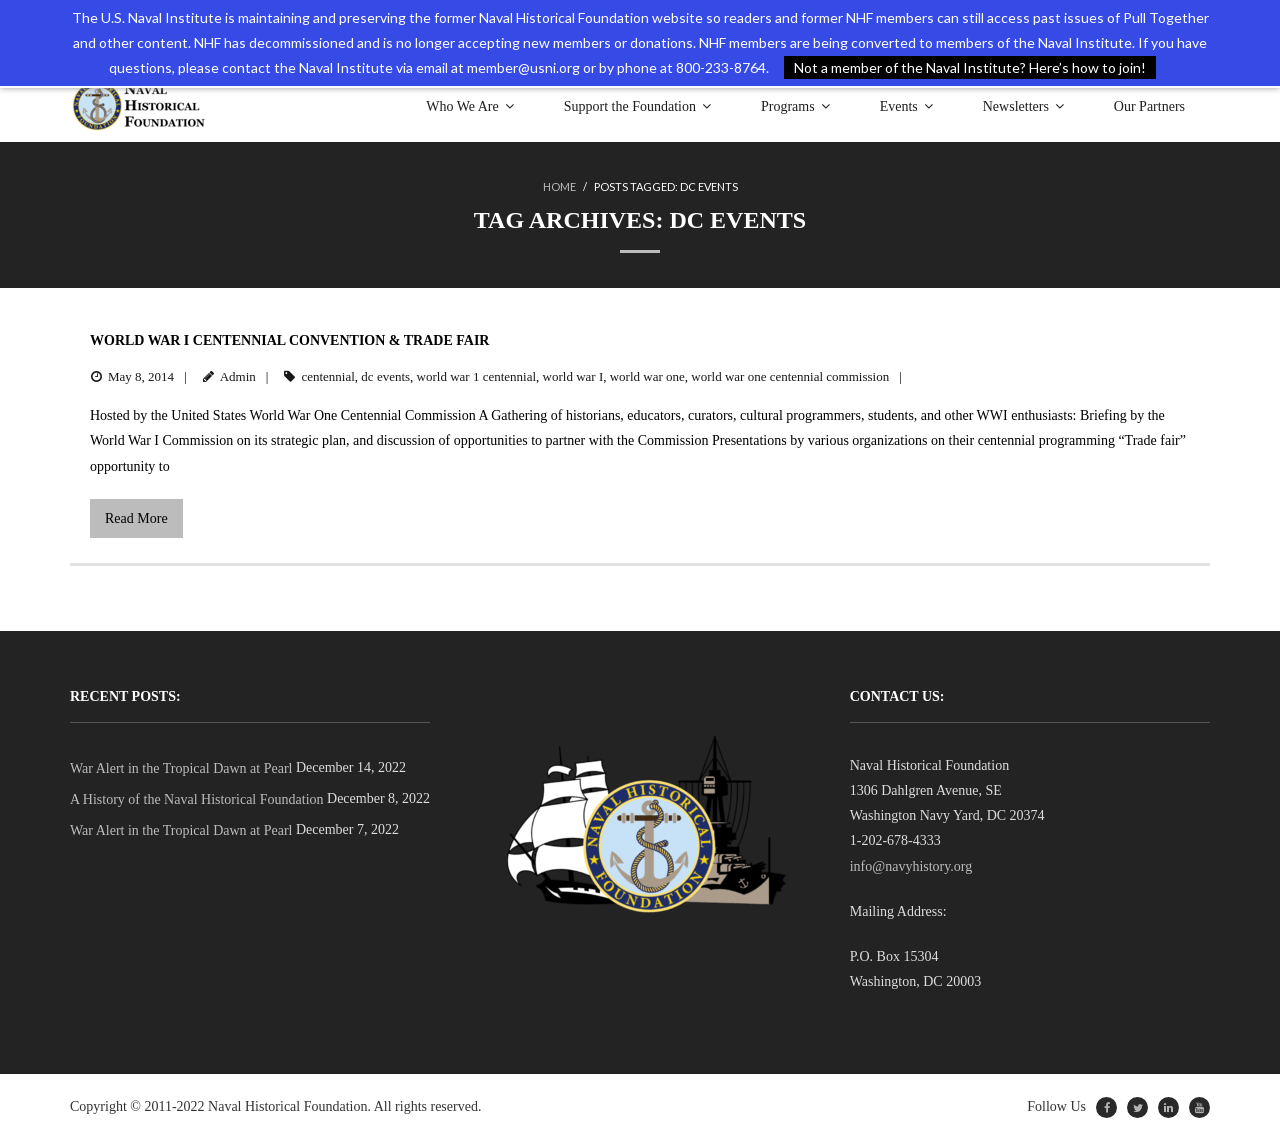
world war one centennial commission (790, 376)
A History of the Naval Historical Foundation (197, 799)
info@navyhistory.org (911, 866)
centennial (327, 376)
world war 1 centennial (476, 376)
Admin (238, 376)
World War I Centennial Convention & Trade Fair (289, 340)
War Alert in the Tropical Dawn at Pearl (181, 768)
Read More (136, 518)
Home (559, 186)
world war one (647, 376)
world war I (573, 376)
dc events (385, 376)
